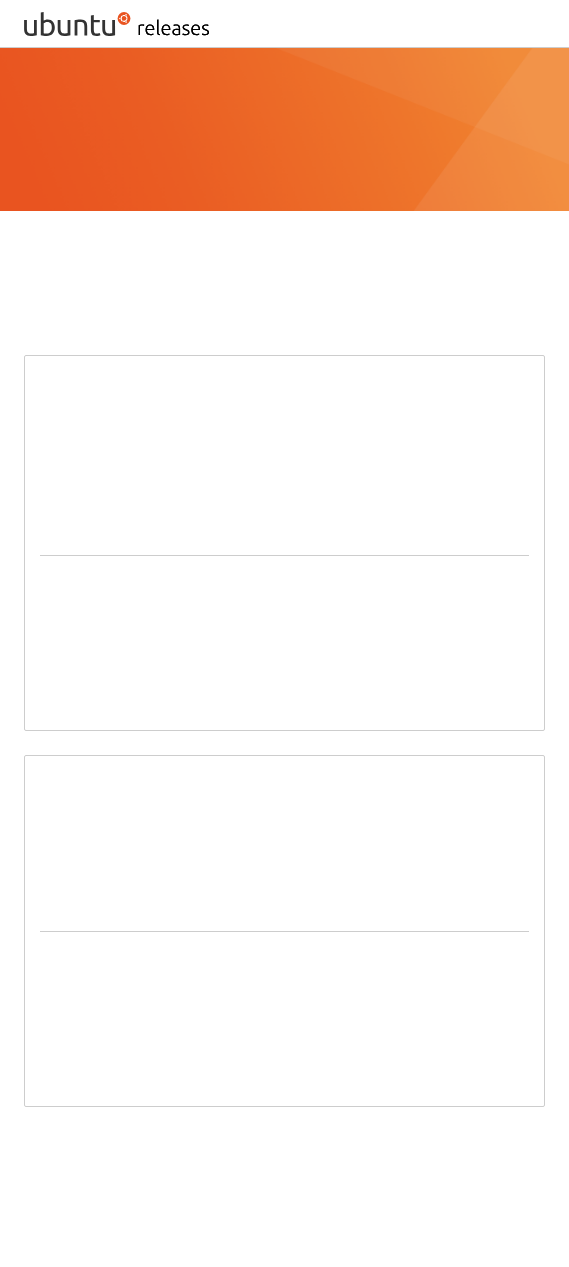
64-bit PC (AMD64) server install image (175, 958)
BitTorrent (307, 1148)
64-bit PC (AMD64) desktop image (159, 582)
